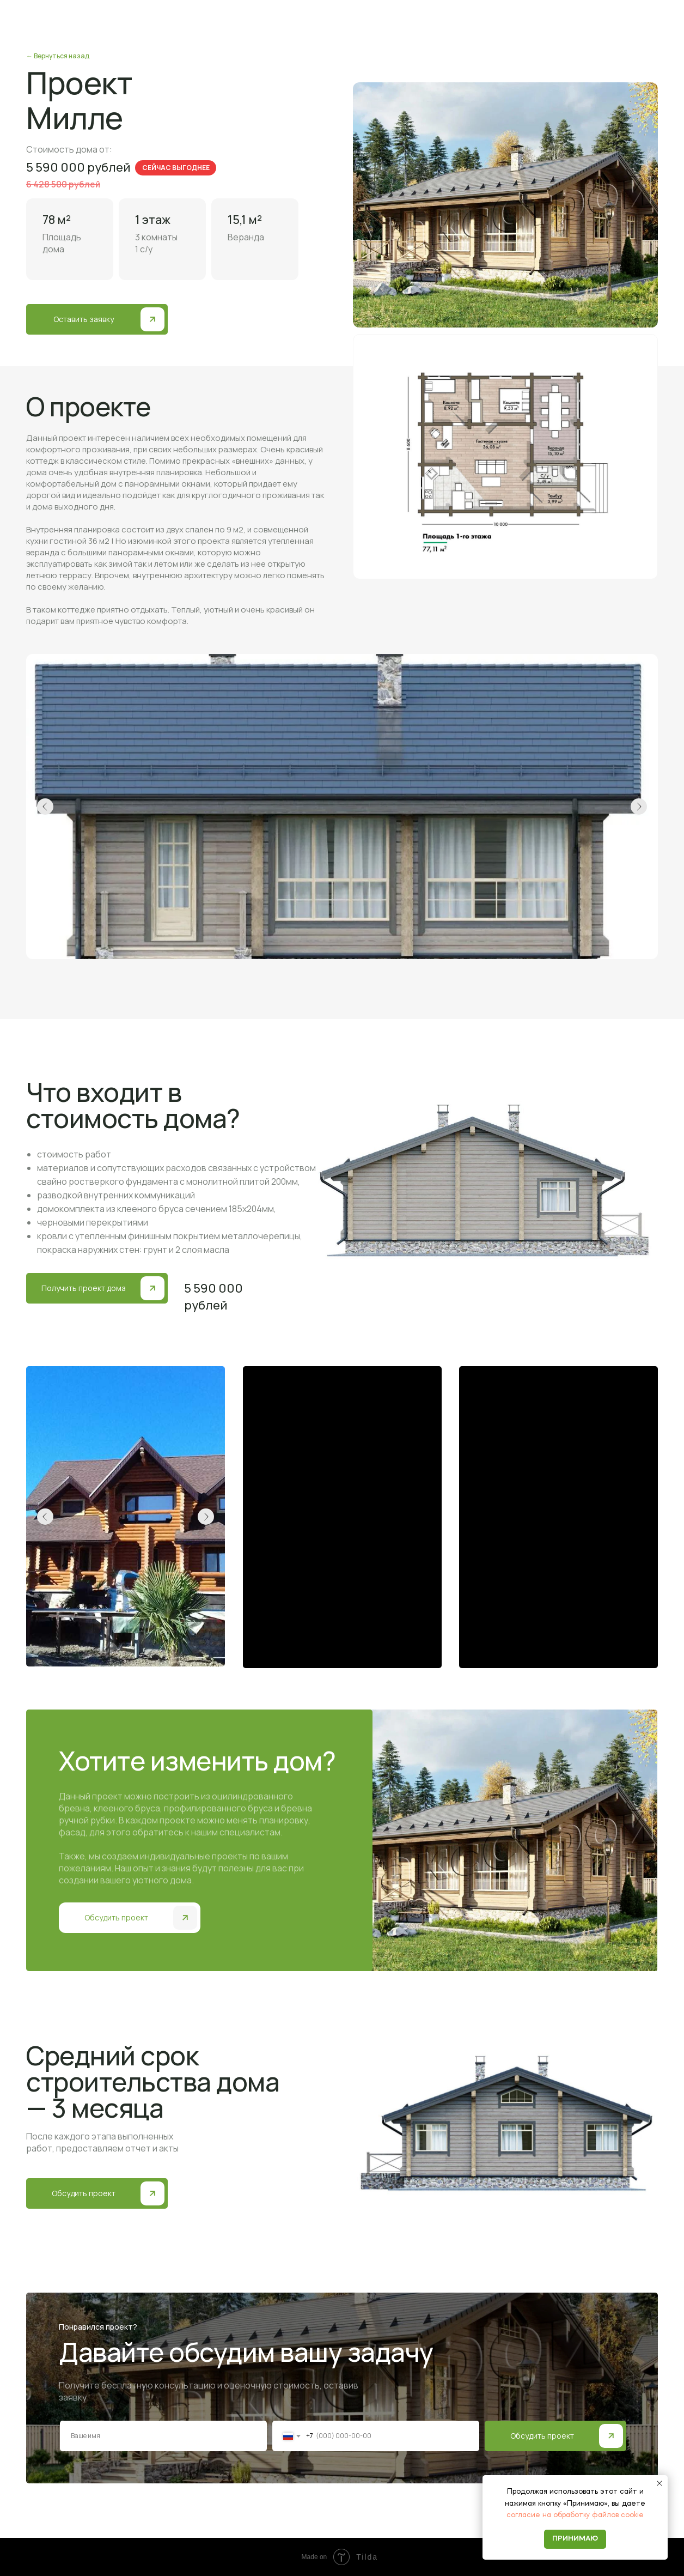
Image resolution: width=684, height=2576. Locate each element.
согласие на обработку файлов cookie (575, 2515)
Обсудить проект (542, 2435)
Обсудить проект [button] (116, 1917)
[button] (152, 319)
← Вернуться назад (57, 55)
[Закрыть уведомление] (659, 2483)
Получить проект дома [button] (83, 1288)
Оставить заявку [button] (83, 319)
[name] (163, 2436)
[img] (611, 2436)
